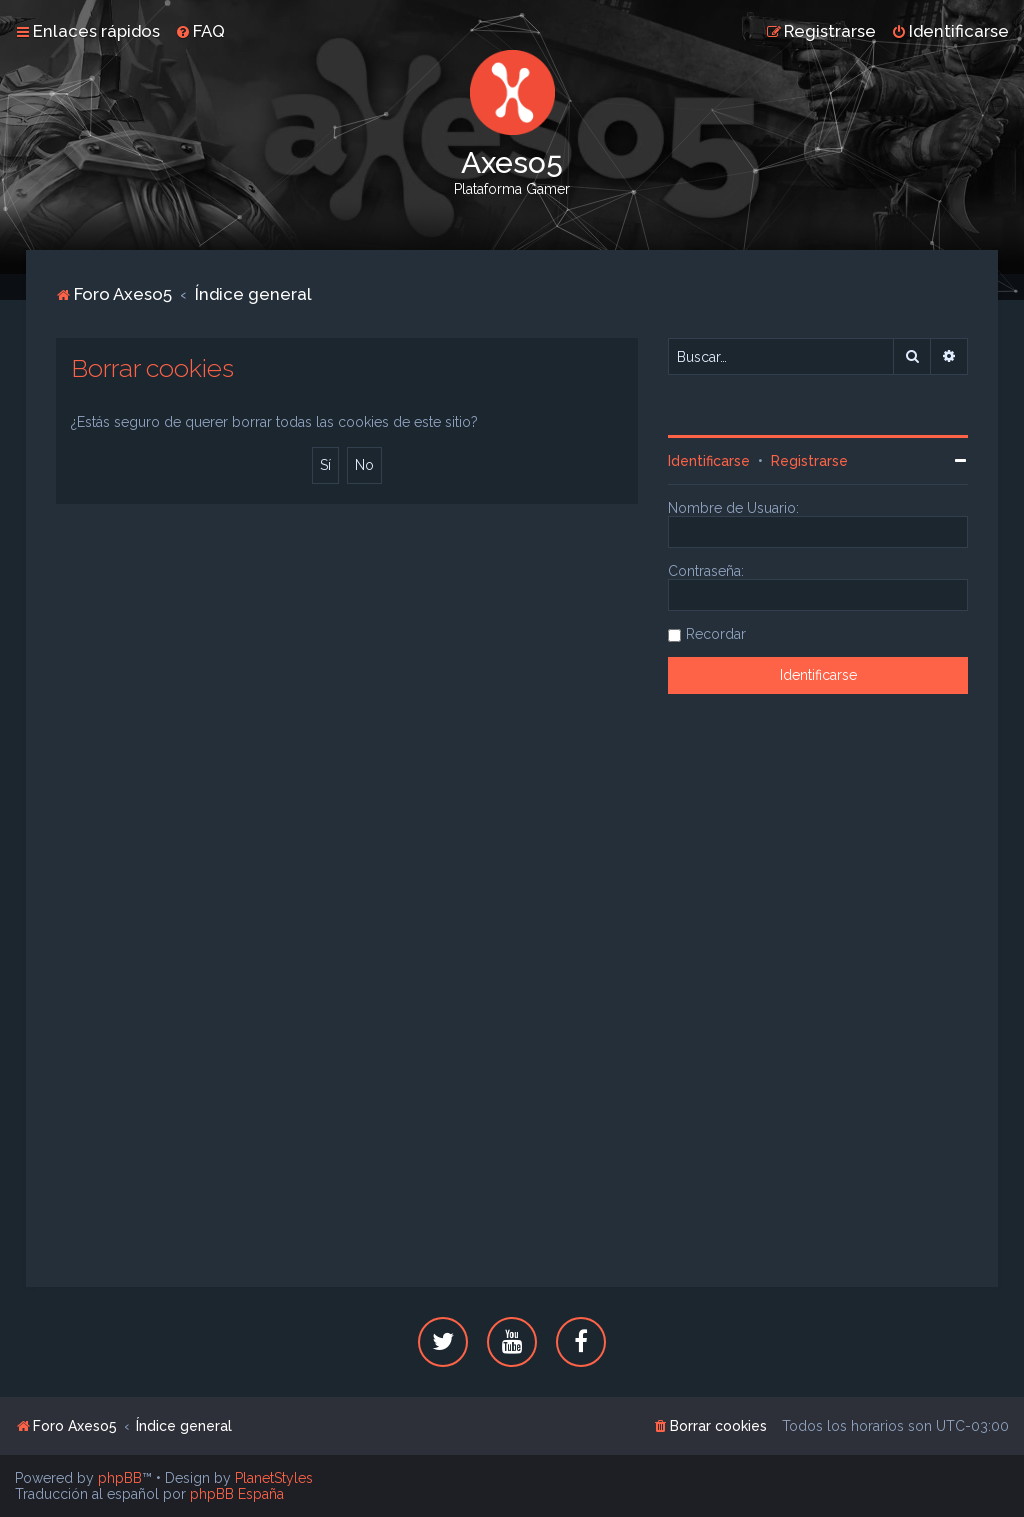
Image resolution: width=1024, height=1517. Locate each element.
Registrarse (809, 461)
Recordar (716, 634)
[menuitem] (200, 31)
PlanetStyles (274, 1478)
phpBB (120, 1478)
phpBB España (237, 1494)
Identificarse (709, 461)
